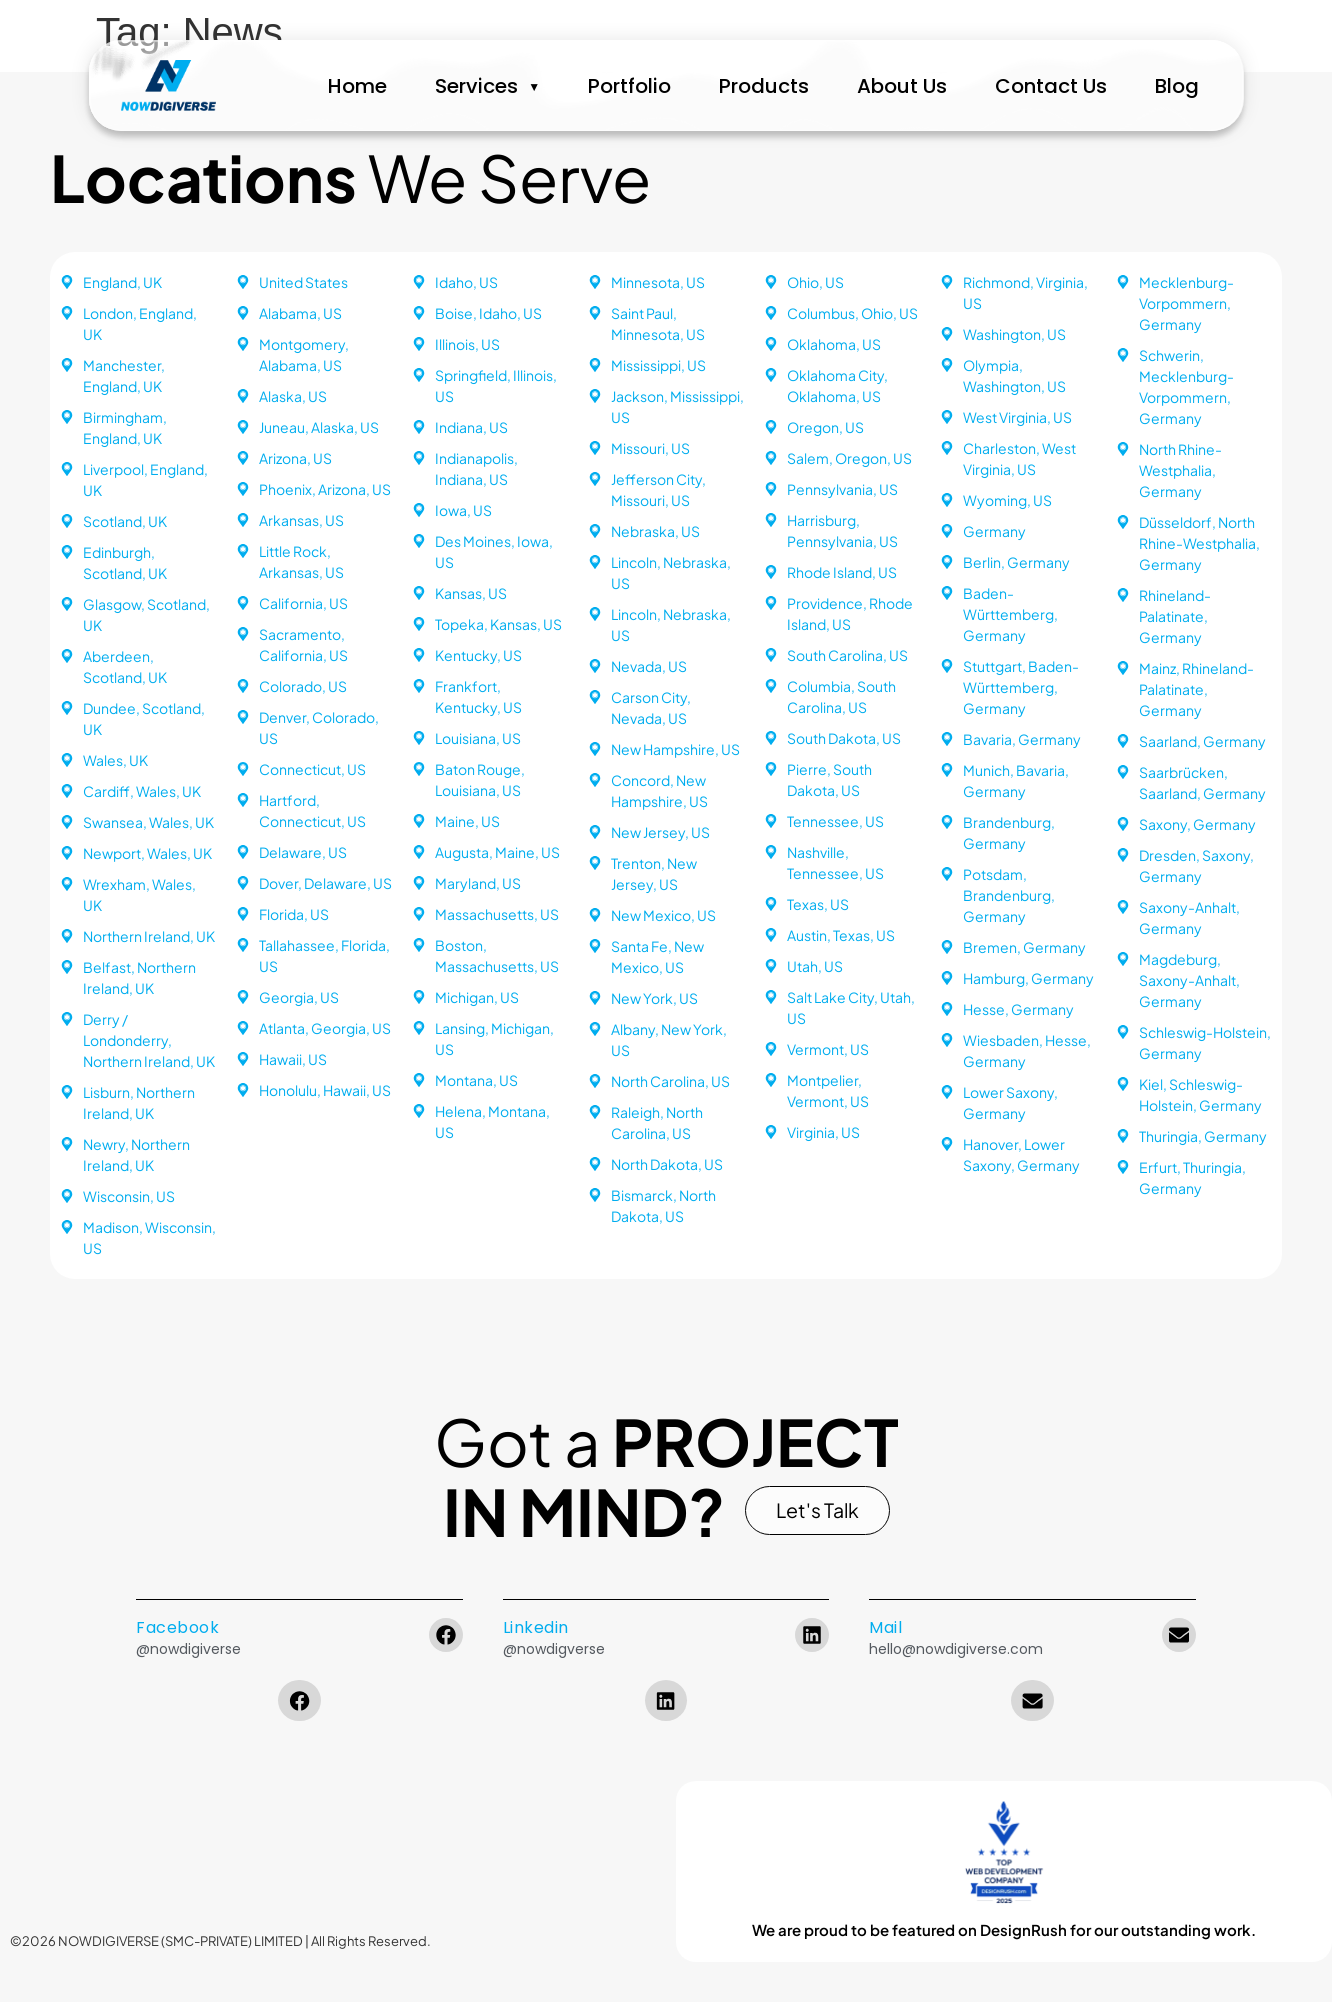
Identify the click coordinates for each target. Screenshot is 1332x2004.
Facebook (177, 1630)
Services (499, 86)
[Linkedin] (812, 1638)
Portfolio (651, 86)
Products (786, 86)
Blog (1199, 86)
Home (380, 86)
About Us (924, 86)
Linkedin (536, 1630)
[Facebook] (446, 1638)
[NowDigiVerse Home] (146, 85)
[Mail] (1179, 1638)
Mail (885, 1630)
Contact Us (1073, 86)
